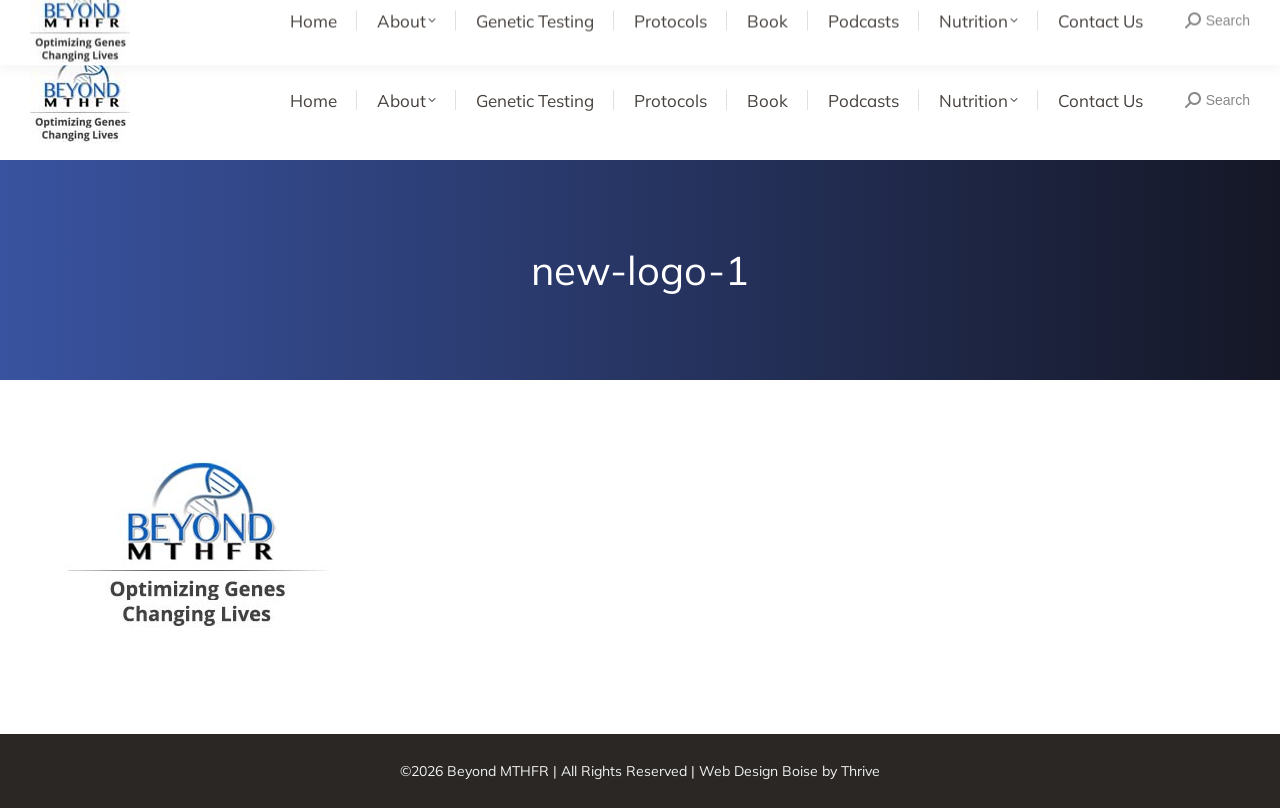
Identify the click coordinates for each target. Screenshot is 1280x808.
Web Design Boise (758, 771)
